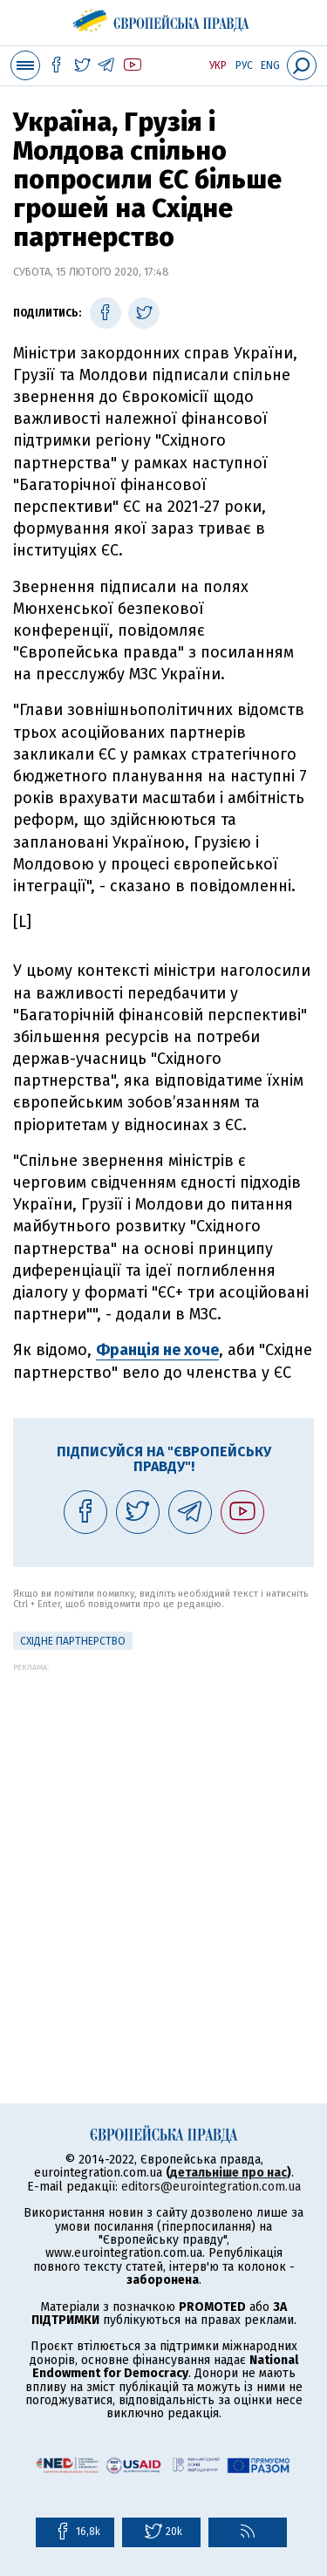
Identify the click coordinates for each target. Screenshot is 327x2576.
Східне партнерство (73, 1641)
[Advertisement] (163, 1835)
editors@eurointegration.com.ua (211, 2186)
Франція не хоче (157, 1350)
